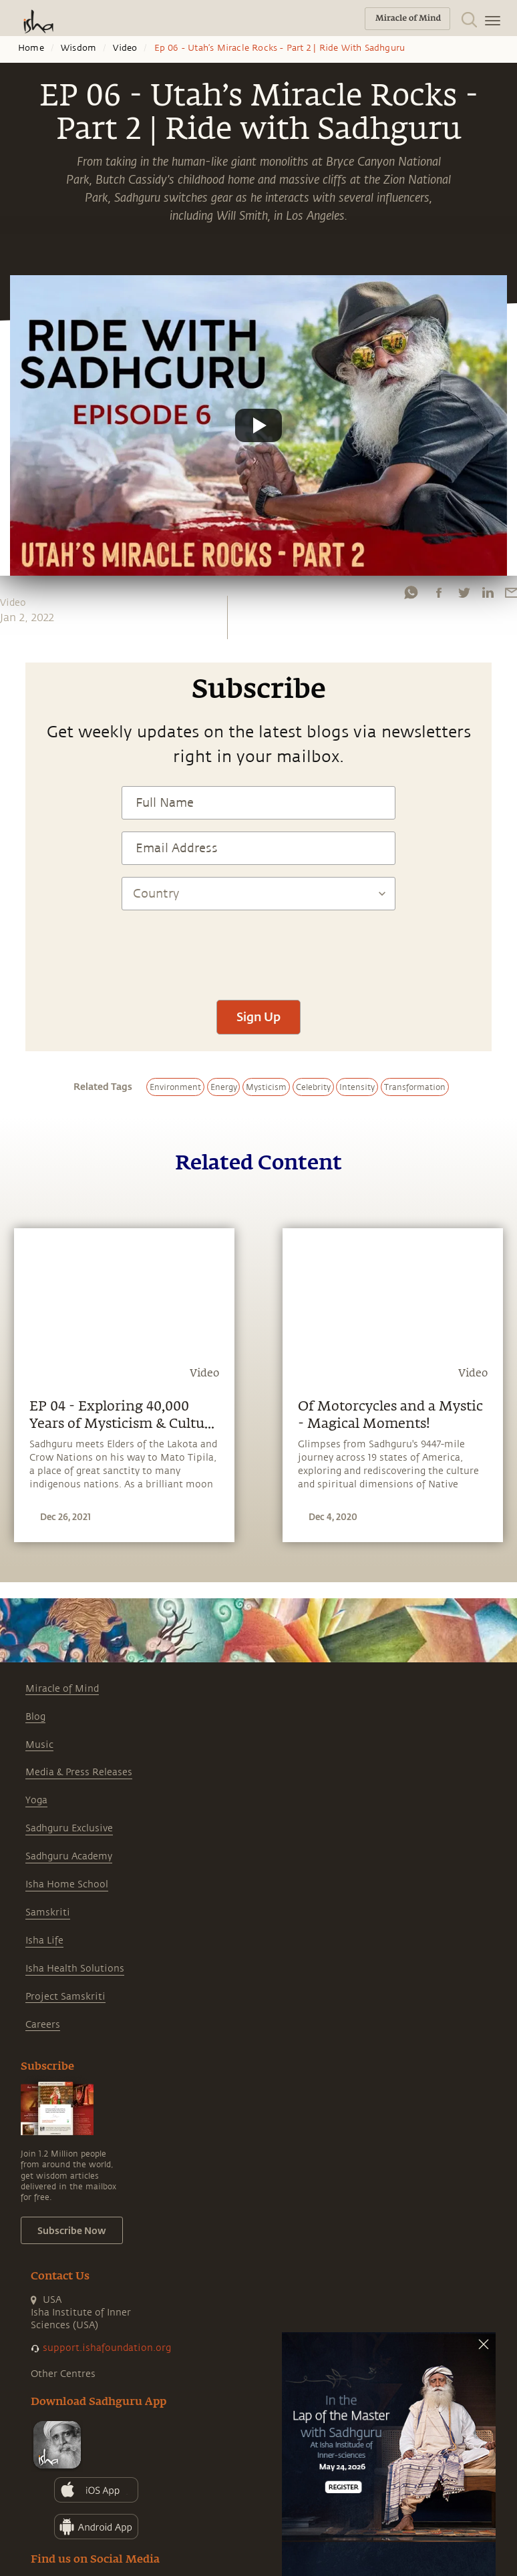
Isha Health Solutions (74, 1969)
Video (125, 48)
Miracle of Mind (62, 1689)
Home (31, 48)
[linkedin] (487, 592)
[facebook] (439, 592)
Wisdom (78, 48)
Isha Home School (66, 1884)
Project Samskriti (65, 1997)
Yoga (36, 1800)
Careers (42, 2025)
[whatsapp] (410, 592)
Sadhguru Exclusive (69, 1828)
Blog (35, 1717)
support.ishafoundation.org (107, 2348)
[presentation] (258, 948)
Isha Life (44, 1941)
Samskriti (47, 1912)
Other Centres (63, 2374)
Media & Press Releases (78, 1772)
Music (39, 1745)
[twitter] (463, 592)
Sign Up (258, 1016)
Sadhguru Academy (68, 1856)
